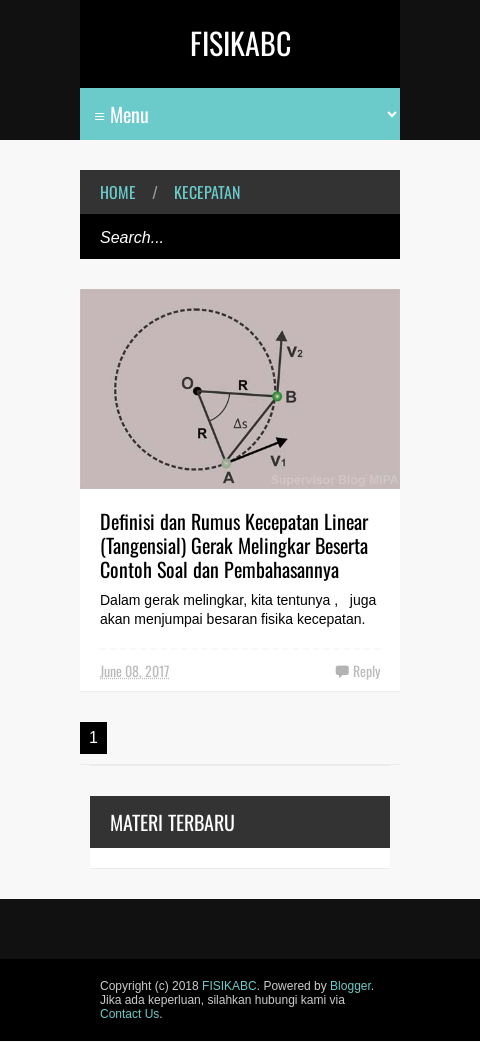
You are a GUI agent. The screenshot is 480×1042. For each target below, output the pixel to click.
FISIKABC (240, 42)
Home (118, 192)
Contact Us (129, 1014)
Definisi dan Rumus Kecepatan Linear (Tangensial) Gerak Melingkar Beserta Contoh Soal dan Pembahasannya (234, 545)
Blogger (350, 986)
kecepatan (207, 192)
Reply (366, 670)
